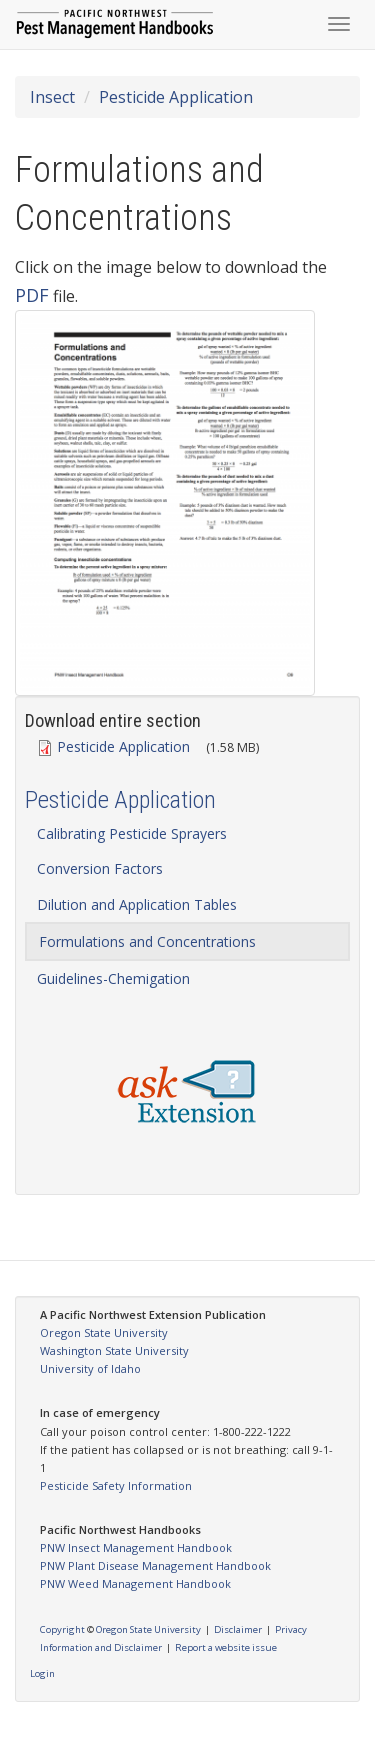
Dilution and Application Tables (137, 904)
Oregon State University (104, 1332)
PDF (32, 295)
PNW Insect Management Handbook (136, 1547)
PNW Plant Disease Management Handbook (155, 1565)
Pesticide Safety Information (116, 1485)
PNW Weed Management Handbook (135, 1583)
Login (42, 1673)
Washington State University (114, 1350)
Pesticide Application (176, 97)
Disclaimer (238, 1629)
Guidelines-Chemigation (113, 978)
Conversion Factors (100, 868)
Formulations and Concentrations (147, 941)
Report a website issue (226, 1647)
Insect (52, 97)
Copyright (62, 1629)
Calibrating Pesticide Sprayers (132, 833)
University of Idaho (90, 1368)
